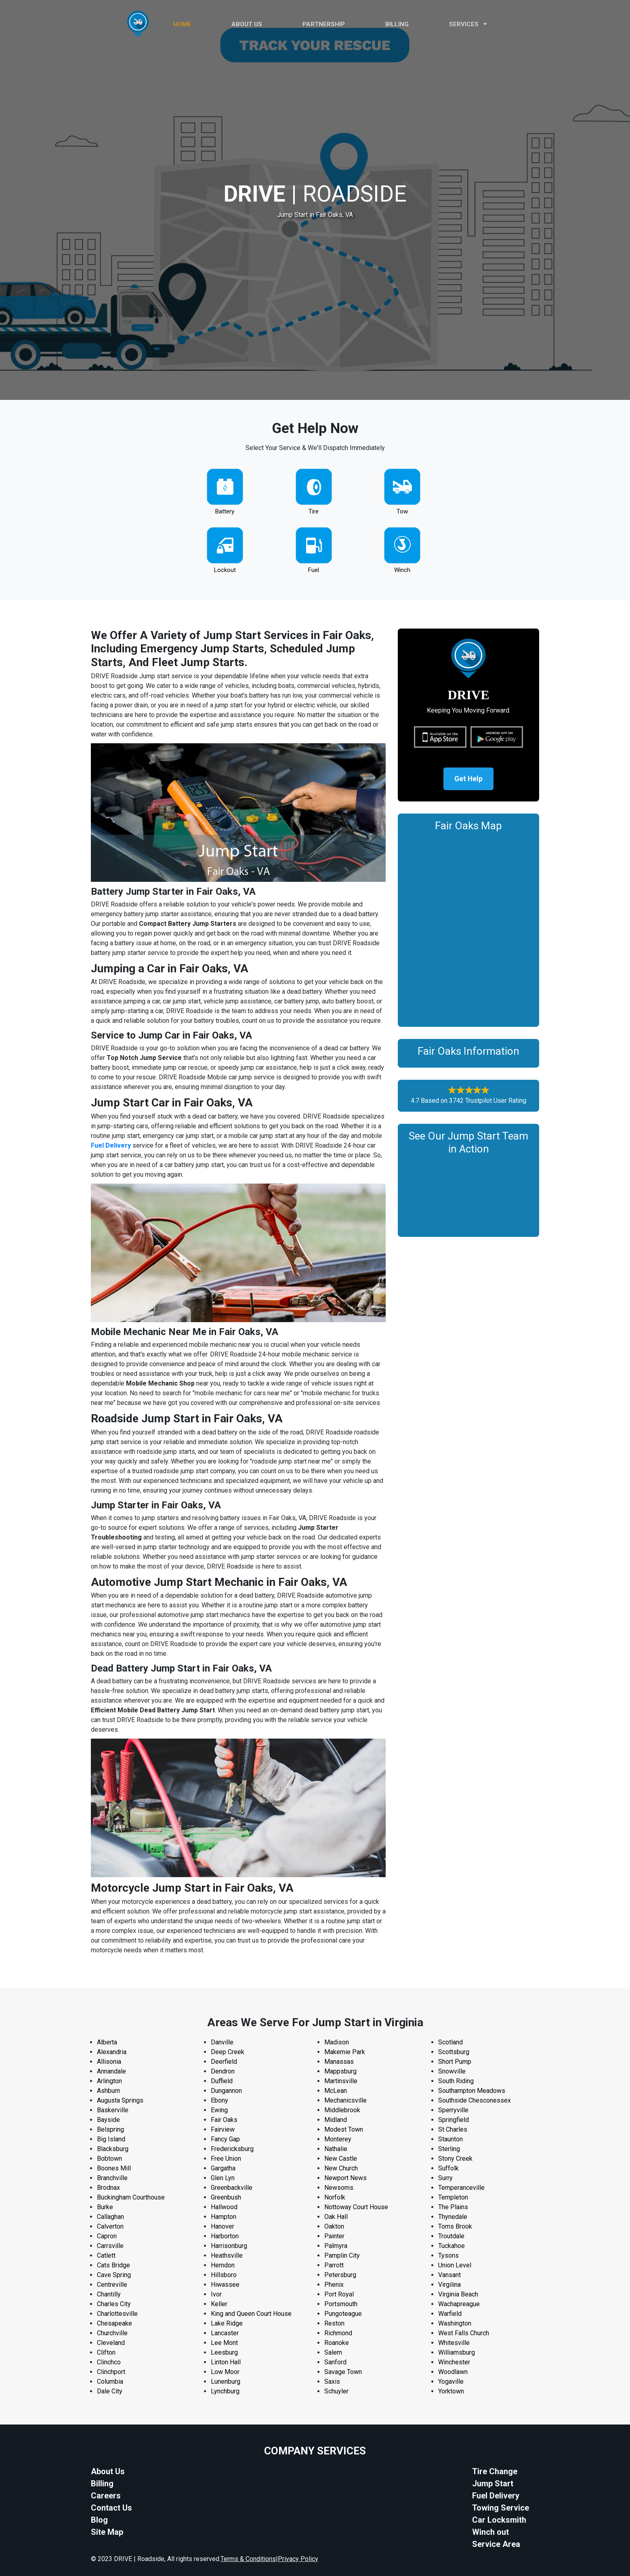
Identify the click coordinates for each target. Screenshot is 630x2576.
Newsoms (338, 2187)
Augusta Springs (120, 2100)
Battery (224, 511)
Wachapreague (459, 2304)
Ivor (216, 2294)
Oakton (334, 2226)
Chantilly (109, 2294)
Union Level (454, 2265)
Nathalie (335, 2149)
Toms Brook (455, 2226)
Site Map (107, 2532)
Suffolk (448, 2168)
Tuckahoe (451, 2246)
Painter (334, 2236)
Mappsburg (340, 2071)
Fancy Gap (225, 2139)
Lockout (225, 570)
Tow (402, 511)
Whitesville (454, 2343)
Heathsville (227, 2255)
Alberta (107, 2042)
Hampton (223, 2217)
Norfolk (334, 2197)
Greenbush (226, 2197)
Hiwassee (225, 2284)
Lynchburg (225, 2391)
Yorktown (451, 2391)
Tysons (448, 2255)
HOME (182, 24)
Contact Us (111, 2508)
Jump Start (492, 2483)
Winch (402, 570)
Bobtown (109, 2158)
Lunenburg (225, 2381)
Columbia (110, 2381)
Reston (334, 2323)
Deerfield (224, 2061)
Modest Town (343, 2129)
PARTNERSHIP (323, 24)
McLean (335, 2090)
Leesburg (224, 2352)
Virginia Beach (458, 2294)
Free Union (226, 2158)
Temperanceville (461, 2187)
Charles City (114, 2304)
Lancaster (225, 2333)
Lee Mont (224, 2343)
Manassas (339, 2061)
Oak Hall (336, 2217)
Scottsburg (453, 2052)
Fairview (223, 2129)
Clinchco (109, 2362)
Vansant (449, 2275)
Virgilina (449, 2284)
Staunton (450, 2139)
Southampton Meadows (471, 2090)
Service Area (496, 2544)
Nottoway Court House (356, 2207)
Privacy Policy (298, 2559)
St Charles (452, 2129)
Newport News (345, 2178)
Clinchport (111, 2372)
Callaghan (110, 2217)
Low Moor (225, 2372)
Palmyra (335, 2246)
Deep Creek (227, 2052)
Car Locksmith (499, 2520)
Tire (314, 511)
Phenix (334, 2284)
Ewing (219, 2110)
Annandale (111, 2071)
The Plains (453, 2207)
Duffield (222, 2081)
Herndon (223, 2265)
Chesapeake (114, 2323)
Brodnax (108, 2187)
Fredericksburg (232, 2149)
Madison (336, 2042)
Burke (105, 2207)
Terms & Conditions (248, 2559)
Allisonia (109, 2061)
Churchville (112, 2333)
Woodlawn (453, 2372)
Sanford (335, 2362)
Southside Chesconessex (474, 2100)
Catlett (106, 2255)
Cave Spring (114, 2275)
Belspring (110, 2129)
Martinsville (340, 2081)
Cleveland (111, 2343)
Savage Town (343, 2372)
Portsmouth (340, 2304)
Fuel (313, 570)
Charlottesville (117, 2313)
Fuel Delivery (111, 1145)
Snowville (452, 2071)
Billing (397, 24)
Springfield (453, 2120)
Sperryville (453, 2110)
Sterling (449, 2149)
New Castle (340, 2158)
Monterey (337, 2139)
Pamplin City (342, 2255)
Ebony (219, 2100)
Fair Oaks (224, 2120)
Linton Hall (226, 2362)
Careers (106, 2495)
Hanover (222, 2226)
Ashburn (108, 2090)
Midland (335, 2120)
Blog (99, 2520)
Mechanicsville (345, 2100)
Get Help (468, 779)
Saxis (332, 2381)
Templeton (453, 2197)
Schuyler (336, 2391)
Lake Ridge (227, 2323)
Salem (333, 2352)
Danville (222, 2042)
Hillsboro (224, 2275)
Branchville (112, 2178)
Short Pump (454, 2061)
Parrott (334, 2265)
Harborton (225, 2236)
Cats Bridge (113, 2265)
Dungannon (226, 2090)
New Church (341, 2168)
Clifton (106, 2352)
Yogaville (451, 2381)
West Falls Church (463, 2333)
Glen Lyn (223, 2178)
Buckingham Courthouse (131, 2197)
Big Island (111, 2139)
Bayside (108, 2120)
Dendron (223, 2071)
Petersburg (340, 2275)
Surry (445, 2178)
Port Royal (339, 2294)
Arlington (109, 2081)
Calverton (110, 2226)
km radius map (468, 928)
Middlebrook (342, 2110)
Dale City (109, 2391)
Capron (107, 2236)
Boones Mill (114, 2168)
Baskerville (112, 2110)
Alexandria (111, 2052)
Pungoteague (343, 2313)
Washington (454, 2323)
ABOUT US (246, 24)
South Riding (456, 2081)
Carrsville (110, 2246)
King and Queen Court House (251, 2313)
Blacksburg (112, 2149)
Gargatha (223, 2168)
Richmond (338, 2333)
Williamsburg (456, 2352)
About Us (108, 2471)
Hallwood (224, 2207)
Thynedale (452, 2217)
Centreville (112, 2284)
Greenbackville (231, 2187)
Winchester (454, 2362)
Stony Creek (455, 2158)
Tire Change (494, 2471)
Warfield (450, 2313)
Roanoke (336, 2343)
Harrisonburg (229, 2246)
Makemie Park (344, 2052)
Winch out (490, 2532)
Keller (219, 2304)
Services (468, 24)
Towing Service (500, 2508)
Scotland (450, 2042)
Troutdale (451, 2236)
